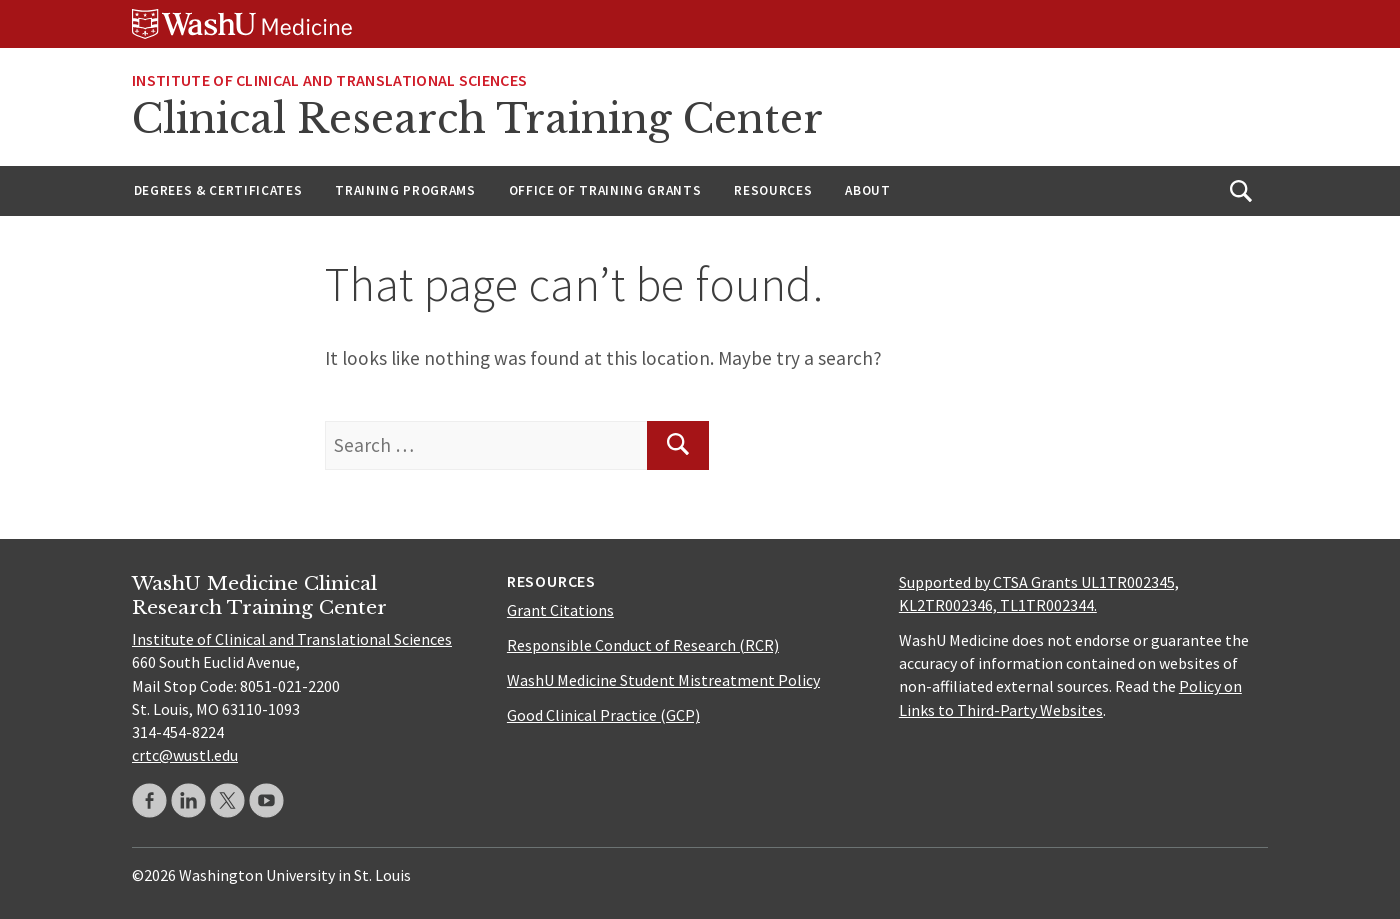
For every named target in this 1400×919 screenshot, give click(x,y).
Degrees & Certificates (218, 190)
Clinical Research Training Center (477, 119)
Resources (773, 190)
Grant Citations (560, 610)
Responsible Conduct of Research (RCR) (643, 645)
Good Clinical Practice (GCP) (603, 715)
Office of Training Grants (605, 190)
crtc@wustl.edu (185, 755)
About (867, 190)
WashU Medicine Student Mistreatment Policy (663, 680)
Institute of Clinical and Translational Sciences (329, 80)
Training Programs (405, 190)
